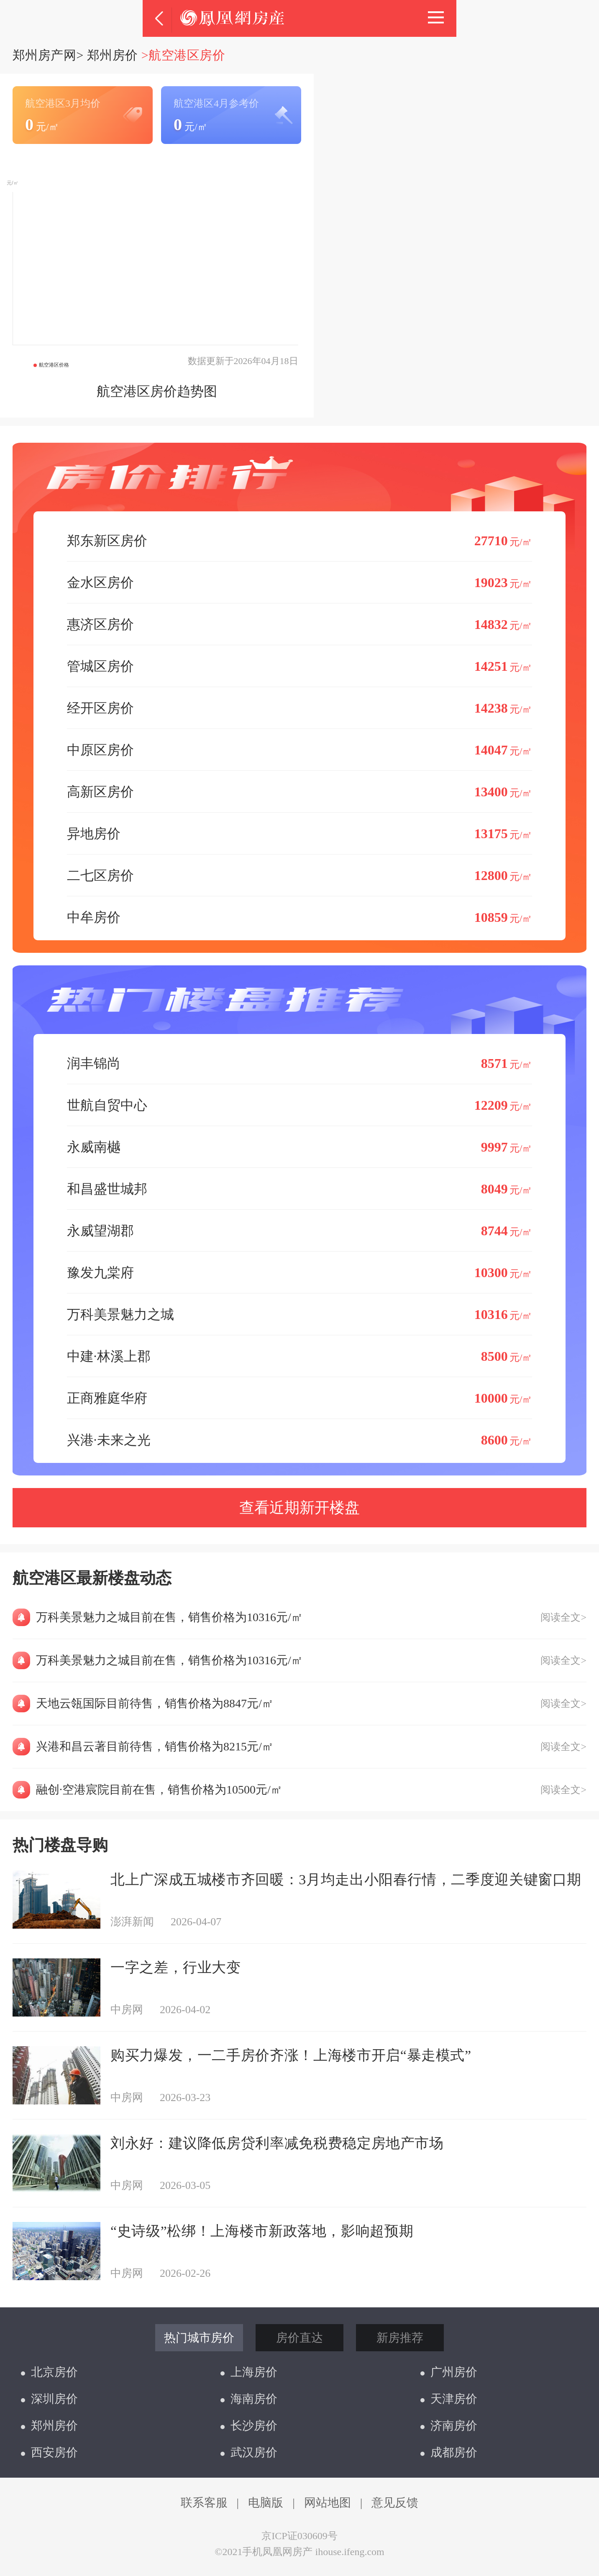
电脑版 (265, 2502)
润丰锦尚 (299, 1063)
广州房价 (448, 2372)
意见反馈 (394, 2502)
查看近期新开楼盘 (299, 1507)
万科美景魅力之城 (299, 1314)
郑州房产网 (44, 55)
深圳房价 (49, 2398)
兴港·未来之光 (299, 1440)
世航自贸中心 (299, 1105)
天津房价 (448, 2398)
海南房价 (248, 2398)
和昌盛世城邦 (299, 1188)
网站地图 (327, 2502)
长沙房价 (248, 2425)
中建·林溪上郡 (299, 1356)
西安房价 (49, 2452)
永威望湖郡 (299, 1230)
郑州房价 (112, 55)
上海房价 (248, 2372)
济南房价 (448, 2425)
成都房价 (448, 2452)
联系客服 (204, 2502)
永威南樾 (299, 1146)
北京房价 (49, 2372)
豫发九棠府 (299, 1272)
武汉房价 (248, 2452)
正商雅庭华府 (299, 1398)
